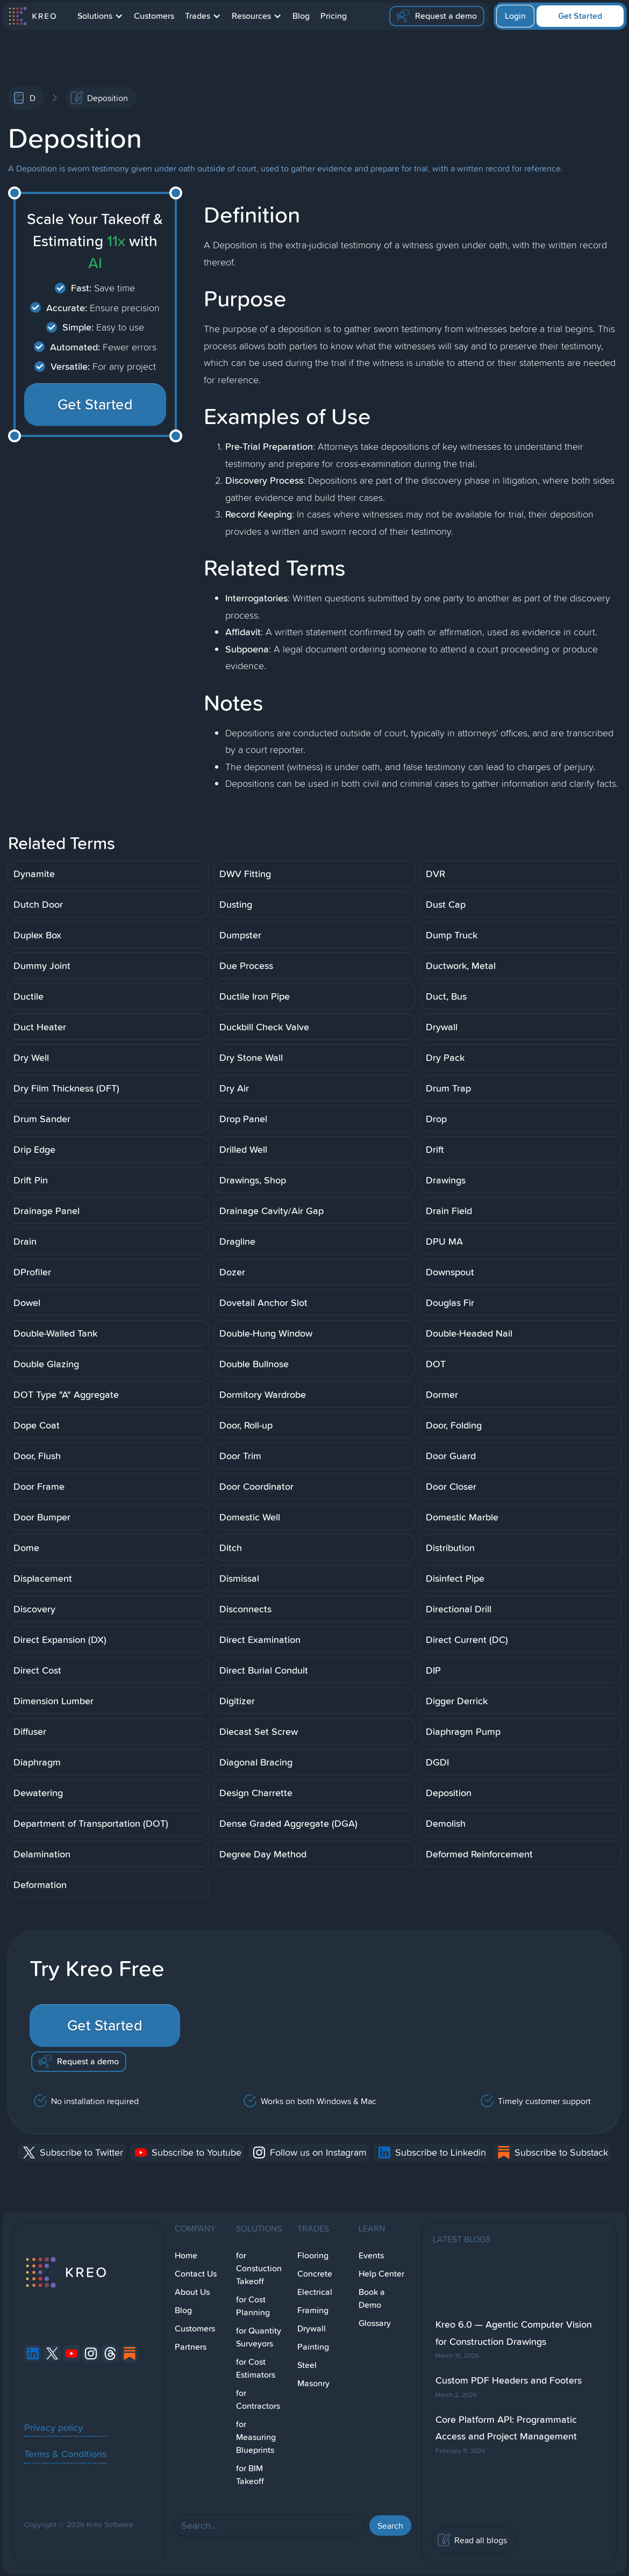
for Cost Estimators (255, 2368)
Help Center (381, 2274)
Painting (313, 2347)
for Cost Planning (253, 2306)
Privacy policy (53, 2427)
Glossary (375, 2323)
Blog (301, 16)
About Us (192, 2292)
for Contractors (258, 2399)
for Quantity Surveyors (258, 2337)
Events (371, 2255)
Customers (154, 16)
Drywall (311, 2328)
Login (515, 16)
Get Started (580, 16)
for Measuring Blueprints (256, 2437)
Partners (190, 2347)
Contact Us (196, 2274)
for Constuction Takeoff (259, 2268)
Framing (312, 2310)
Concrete (314, 2274)
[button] (100, 16)
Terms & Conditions (65, 2453)
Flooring (312, 2255)
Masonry (313, 2383)
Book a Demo (372, 2298)
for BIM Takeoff (250, 2474)
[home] (32, 16)
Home (186, 2255)
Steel (307, 2365)
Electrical (314, 2292)
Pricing (333, 16)
